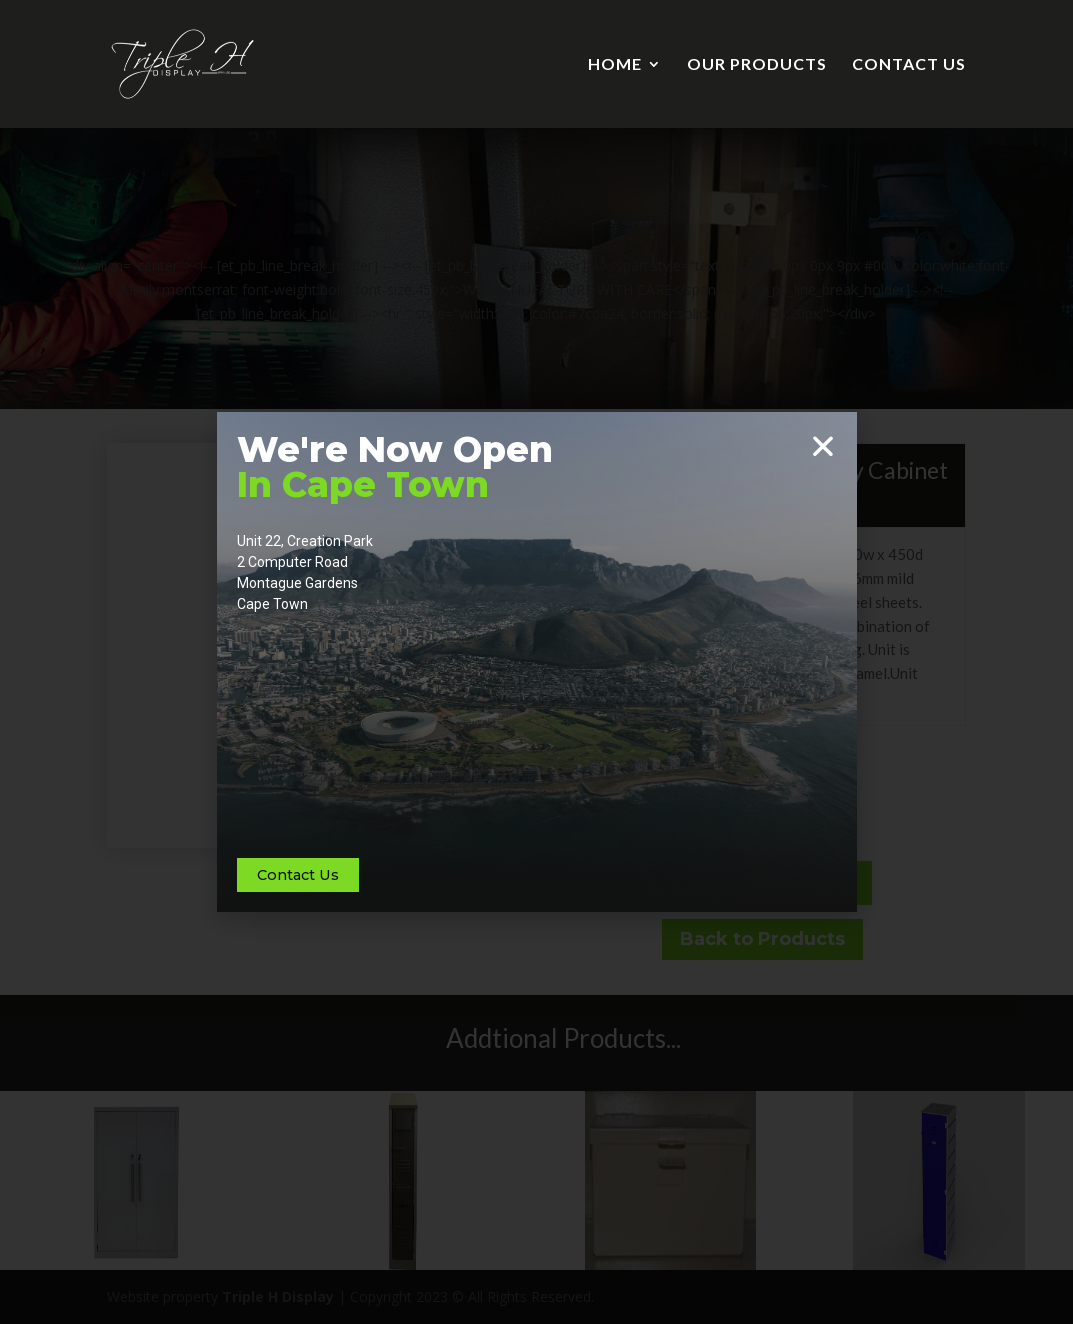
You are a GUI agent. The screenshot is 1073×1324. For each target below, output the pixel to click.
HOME (615, 65)
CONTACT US (909, 65)
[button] (823, 446)
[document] (536, 662)
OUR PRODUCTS (757, 65)
